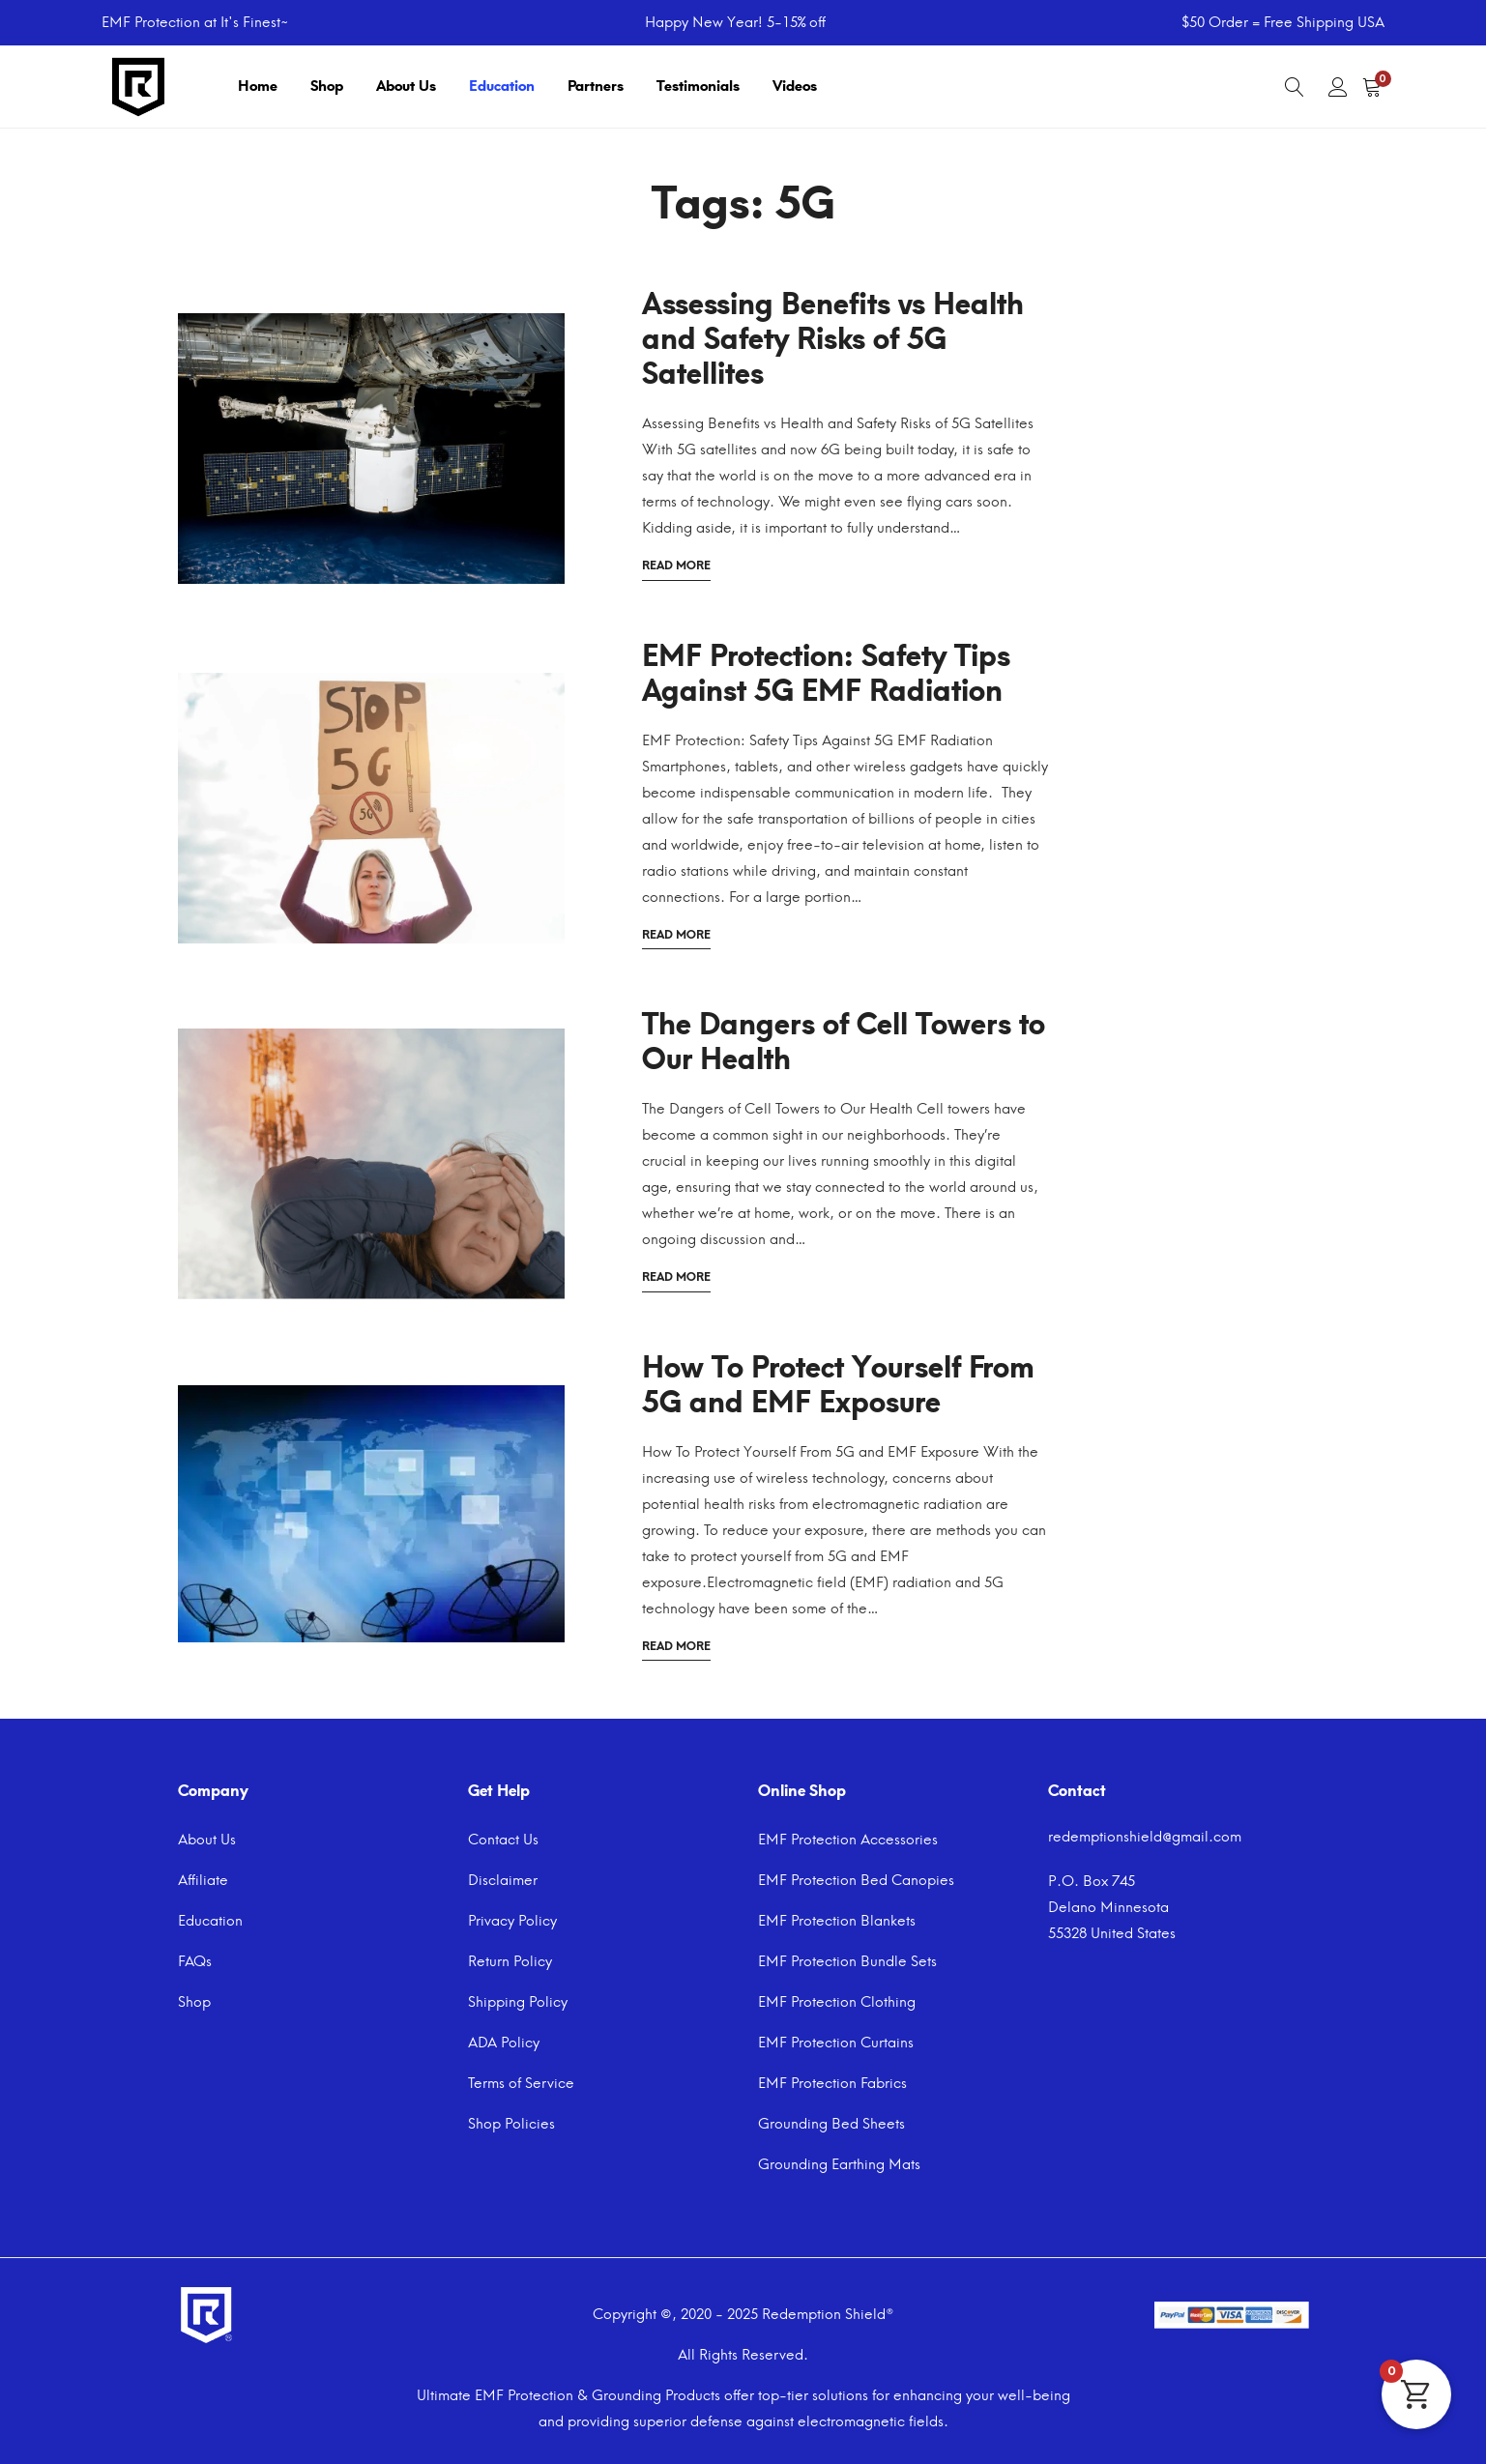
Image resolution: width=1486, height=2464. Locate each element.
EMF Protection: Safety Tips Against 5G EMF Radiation (826, 673)
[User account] (1338, 87)
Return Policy (510, 1961)
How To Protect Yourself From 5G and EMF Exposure (838, 1384)
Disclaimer (503, 1880)
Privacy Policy (512, 1920)
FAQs (195, 1961)
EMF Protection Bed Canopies (856, 1880)
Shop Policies (511, 2123)
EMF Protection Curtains (836, 2042)
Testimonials (698, 86)
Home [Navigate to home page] (257, 86)
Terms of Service (521, 2083)
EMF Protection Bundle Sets (847, 1961)
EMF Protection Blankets (837, 1920)
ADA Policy (503, 2042)
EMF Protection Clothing (837, 2002)
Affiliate (203, 1880)
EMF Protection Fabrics (832, 2083)
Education (502, 86)
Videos (794, 86)
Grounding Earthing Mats (839, 2164)
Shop (326, 86)
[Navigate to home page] (138, 85)
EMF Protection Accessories (848, 1839)
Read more (676, 564)
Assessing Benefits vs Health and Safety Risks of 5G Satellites (833, 338)
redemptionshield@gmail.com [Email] (1144, 1836)
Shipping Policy (518, 2002)
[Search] (1294, 87)
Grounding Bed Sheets (831, 2123)
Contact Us (503, 1839)
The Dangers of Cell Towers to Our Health (843, 1041)
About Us (406, 86)
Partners (596, 86)
